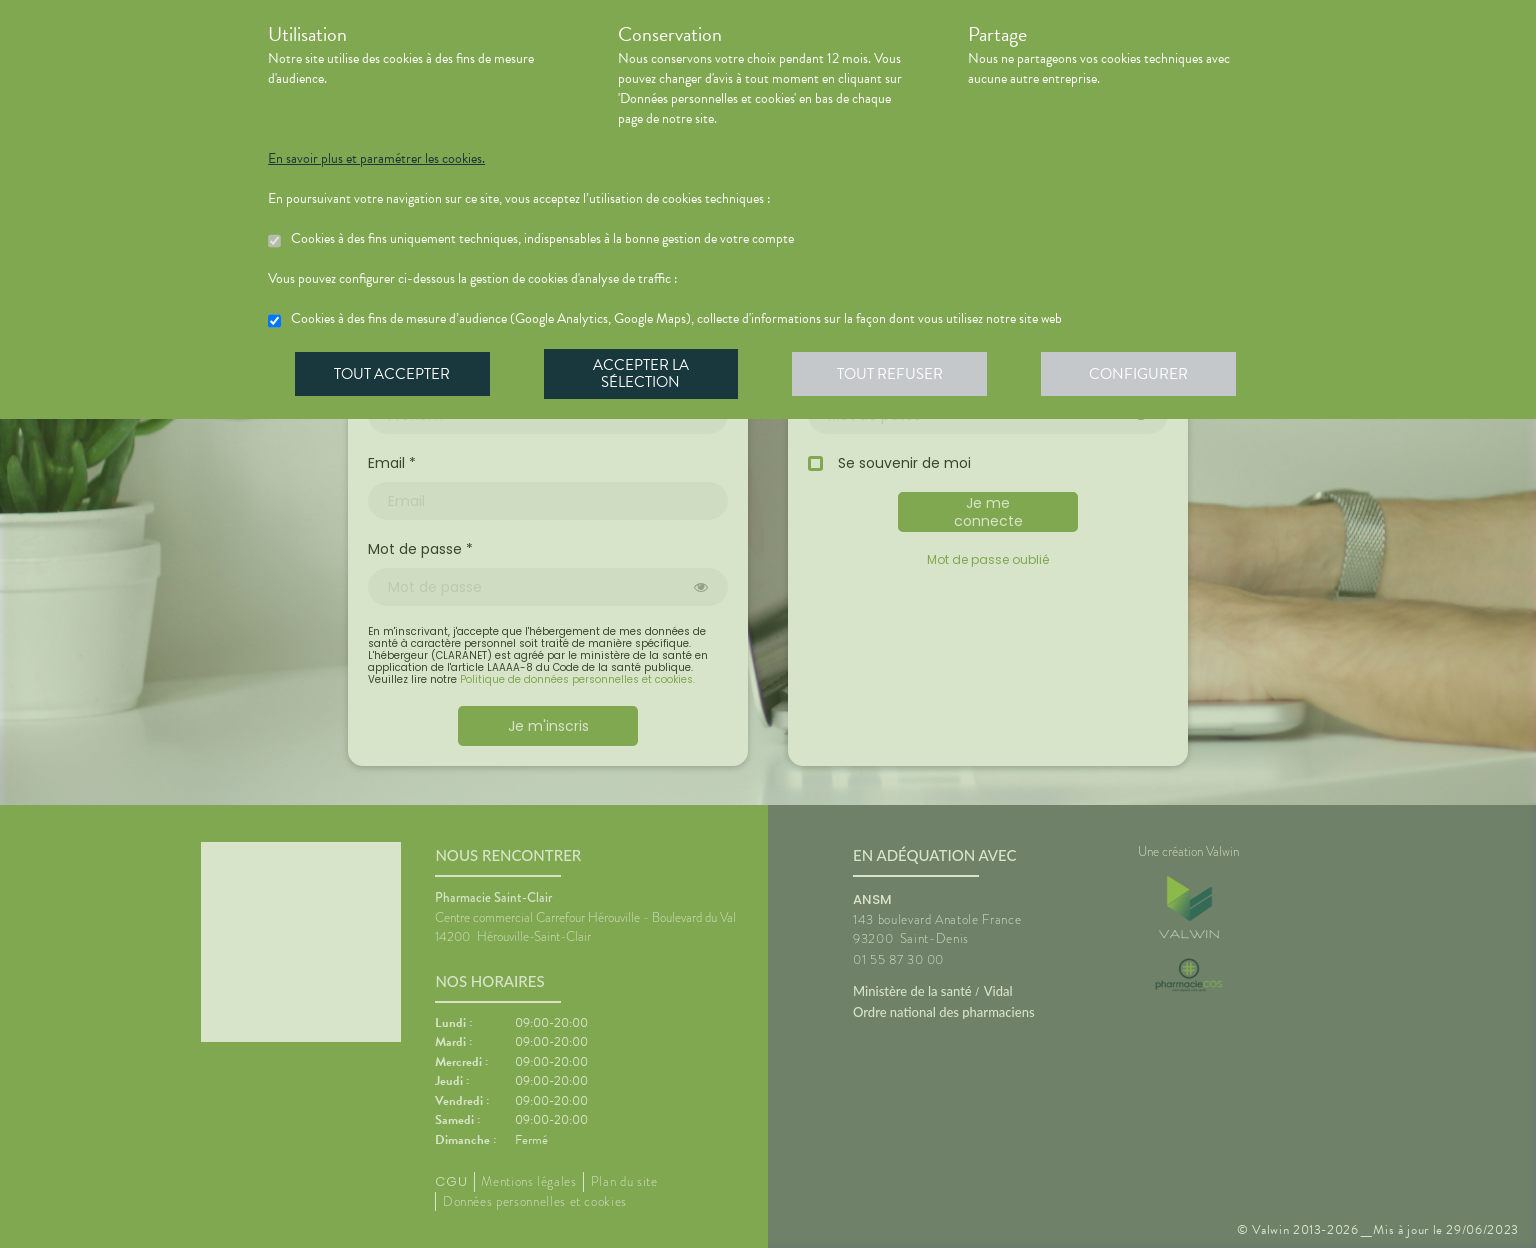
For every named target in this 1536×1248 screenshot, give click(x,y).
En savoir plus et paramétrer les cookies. (376, 159)
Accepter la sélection (643, 374)
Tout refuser (893, 374)
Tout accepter (393, 374)
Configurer (1143, 374)
